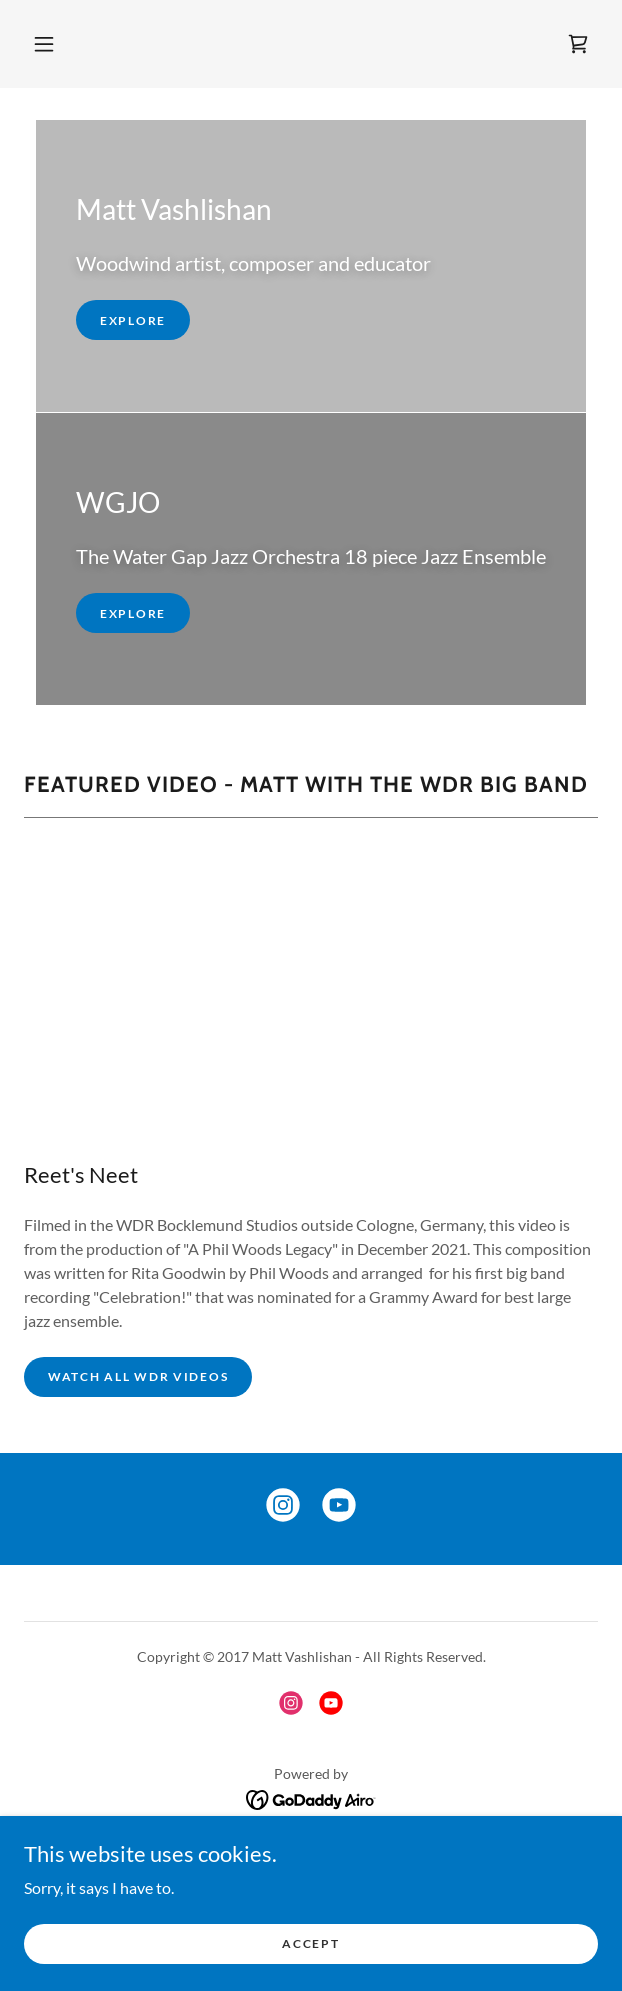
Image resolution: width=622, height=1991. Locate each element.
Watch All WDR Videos (138, 1376)
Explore (133, 320)
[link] (578, 44)
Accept (310, 1943)
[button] (44, 44)
